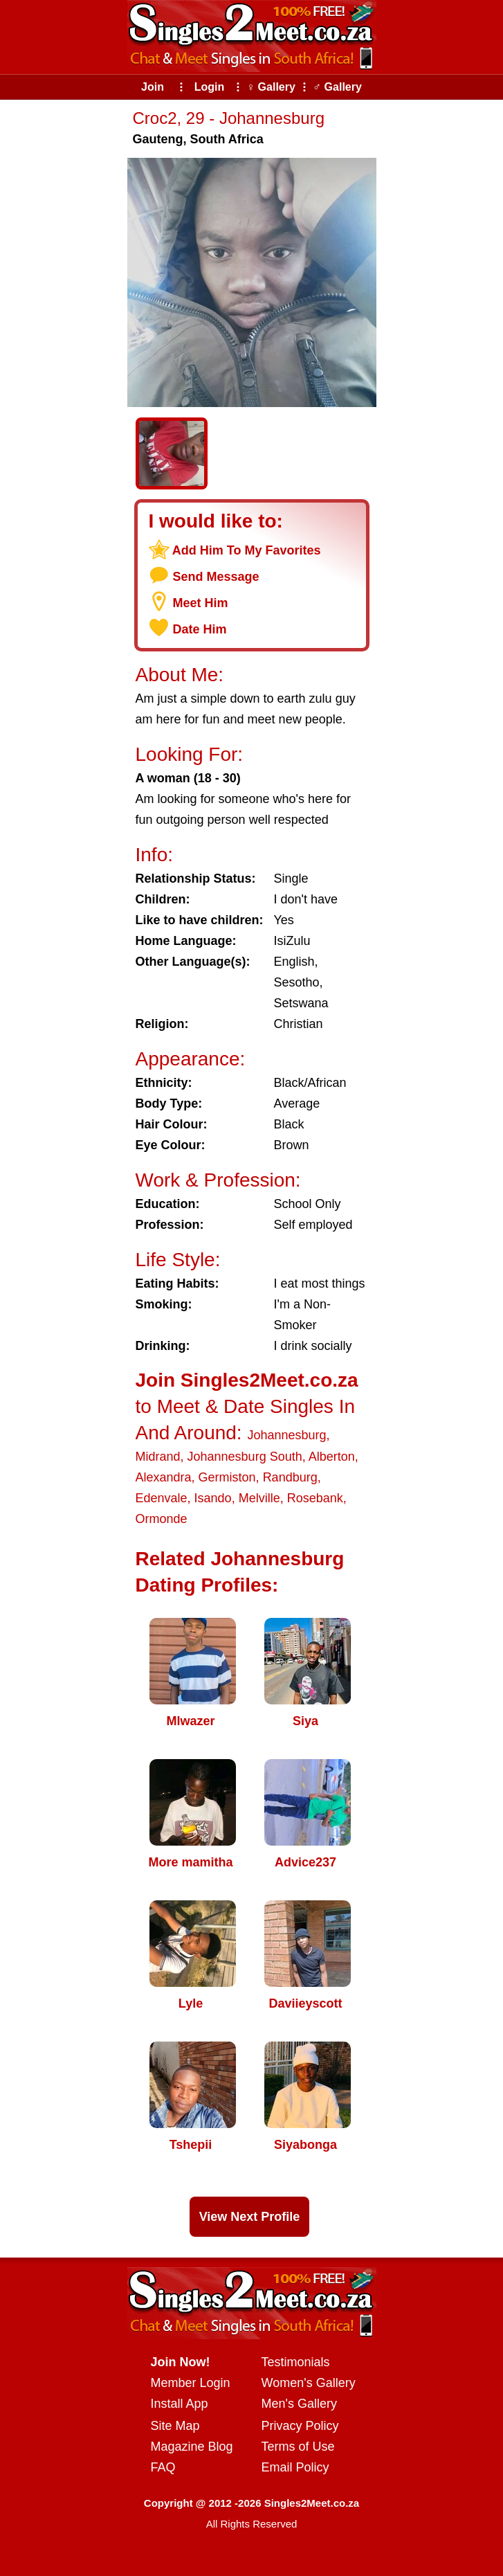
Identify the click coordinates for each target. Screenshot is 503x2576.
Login (209, 87)
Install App (179, 2404)
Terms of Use (298, 2446)
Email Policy (295, 2467)
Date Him (200, 629)
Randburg (290, 1477)
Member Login (190, 2383)
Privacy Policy (300, 2426)
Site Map (175, 2426)
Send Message (216, 577)
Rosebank (315, 1498)
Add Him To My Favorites (246, 550)
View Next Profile (249, 2217)
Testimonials (296, 2362)
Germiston (227, 1477)
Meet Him (200, 603)
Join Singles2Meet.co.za (247, 1380)
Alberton (332, 1456)
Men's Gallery (299, 2404)
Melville (259, 1498)
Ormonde (162, 1519)
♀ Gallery (270, 87)
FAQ (163, 2467)
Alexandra (164, 1477)
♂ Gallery (337, 87)
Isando (213, 1498)
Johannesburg (286, 1435)
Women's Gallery (309, 2383)
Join (152, 87)
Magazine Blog (192, 2446)
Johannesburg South (245, 1456)
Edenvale (162, 1498)
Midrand (158, 1456)
